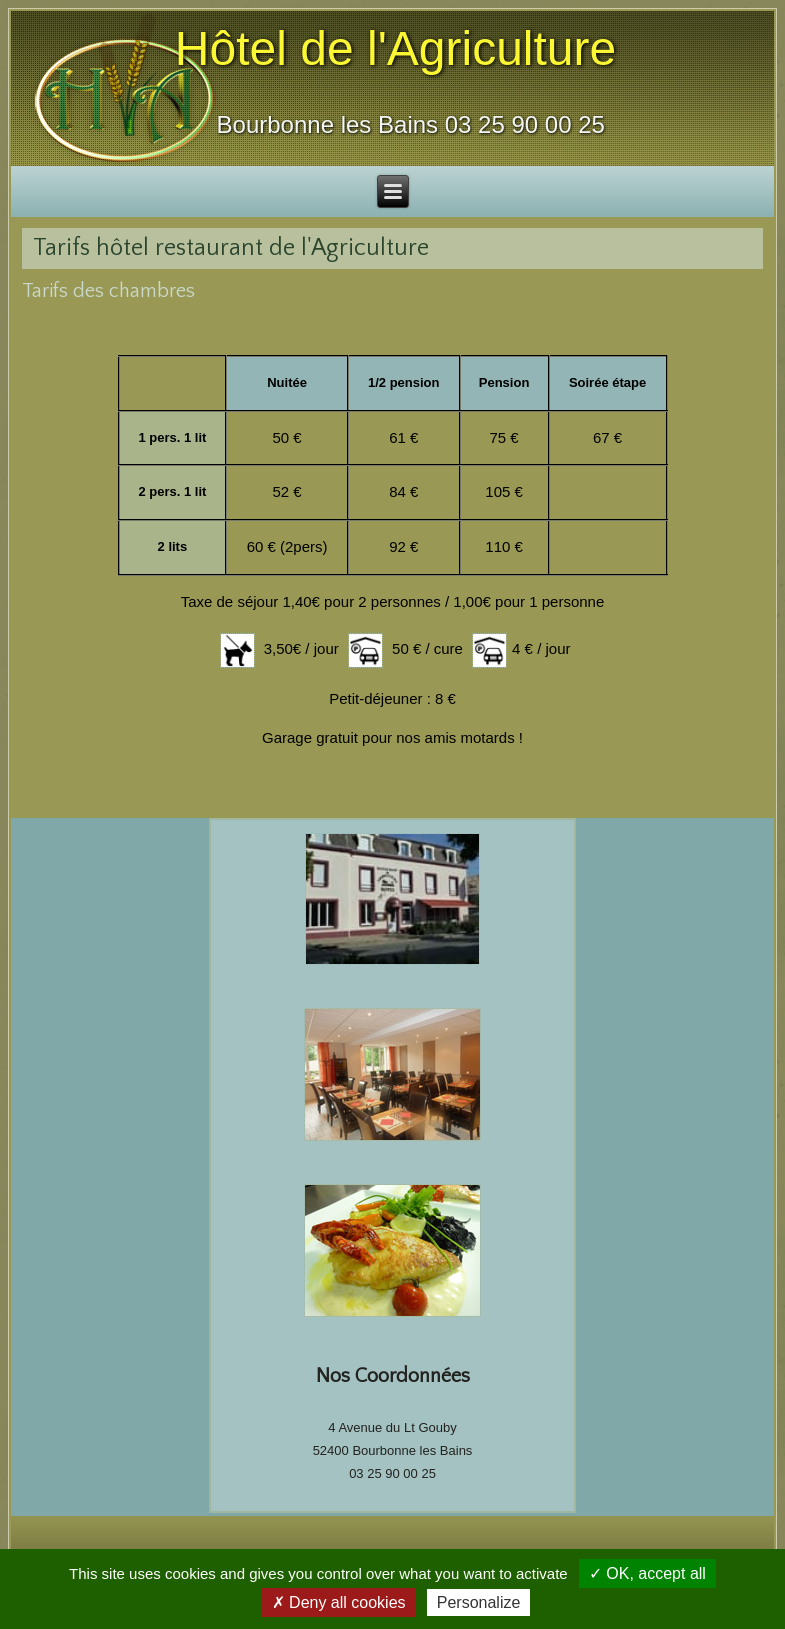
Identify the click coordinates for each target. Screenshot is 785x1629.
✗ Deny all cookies (339, 1602)
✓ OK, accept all (647, 1573)
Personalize (479, 1602)
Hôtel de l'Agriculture (395, 48)
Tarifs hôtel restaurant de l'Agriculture (231, 248)
